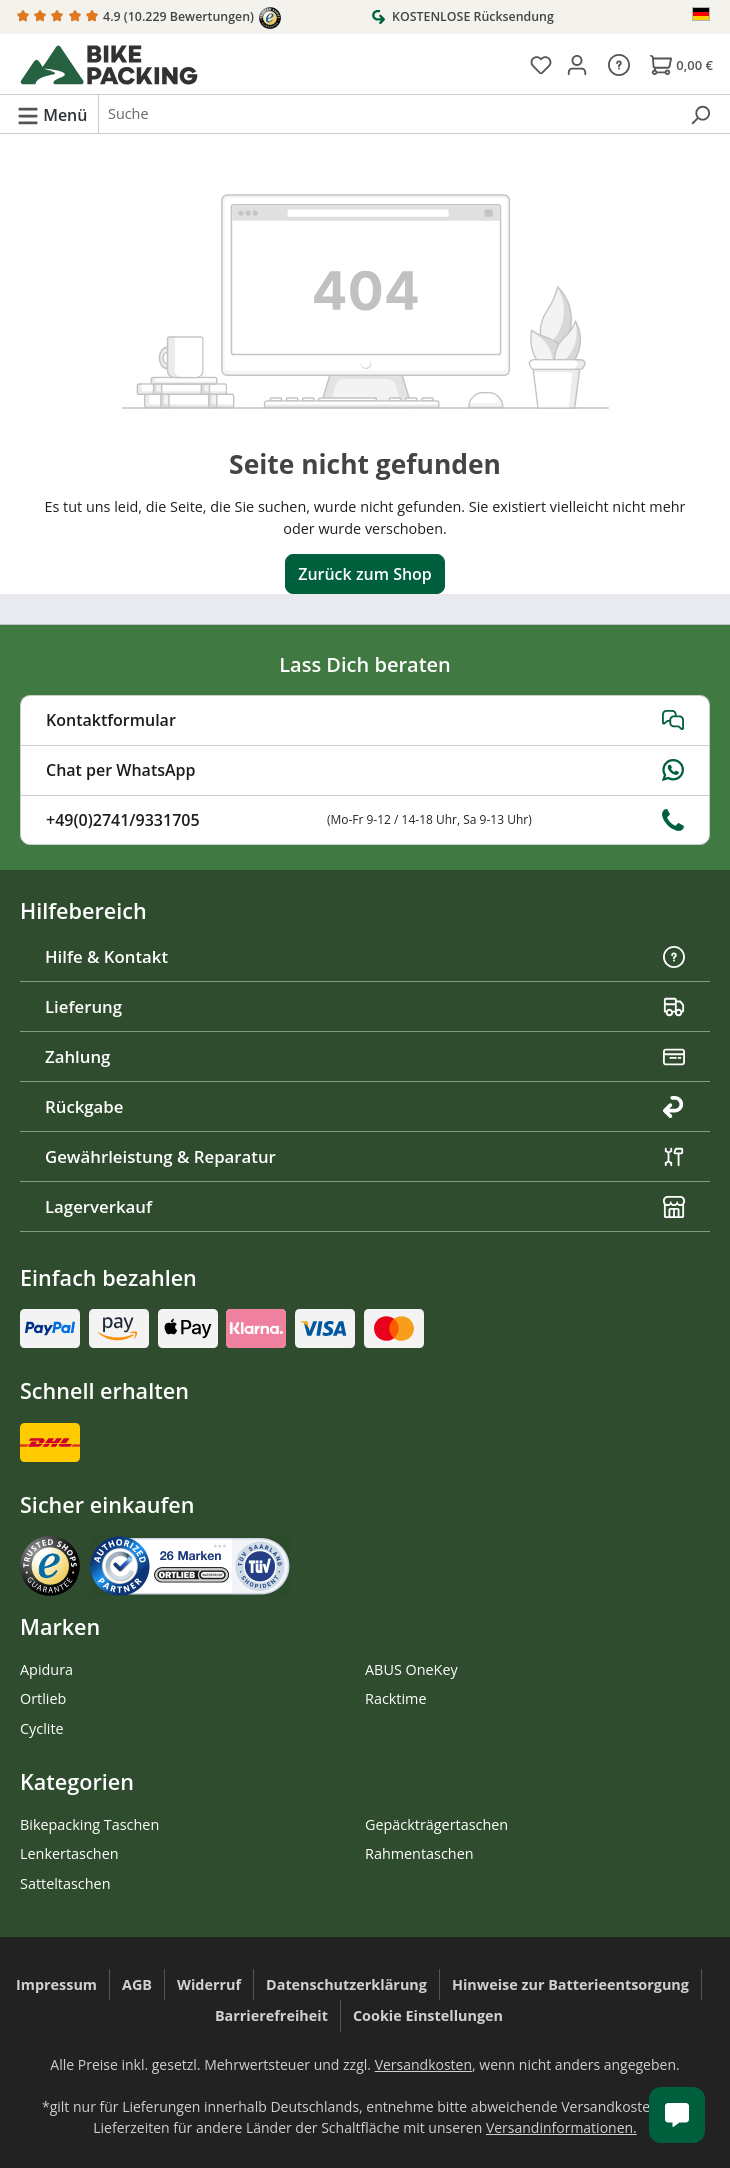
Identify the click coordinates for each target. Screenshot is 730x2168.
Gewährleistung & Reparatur (365, 1156)
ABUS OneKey (411, 1669)
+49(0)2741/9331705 (365, 820)
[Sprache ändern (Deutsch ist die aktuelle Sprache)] (702, 14)
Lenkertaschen (69, 1853)
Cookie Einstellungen (428, 2015)
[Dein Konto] (577, 64)
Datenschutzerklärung (346, 1984)
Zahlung (365, 1056)
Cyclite (42, 1728)
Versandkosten (423, 2064)
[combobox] (388, 114)
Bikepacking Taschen (89, 1824)
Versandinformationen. (561, 2127)
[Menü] (52, 114)
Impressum (56, 1984)
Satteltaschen (65, 1883)
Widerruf (209, 1984)
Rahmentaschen (419, 1853)
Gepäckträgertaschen (436, 1824)
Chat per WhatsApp (365, 770)
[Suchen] (700, 114)
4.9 (149, 18)
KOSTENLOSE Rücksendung (462, 16)
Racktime (396, 1698)
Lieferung (365, 1006)
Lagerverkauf (365, 1206)
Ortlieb (43, 1698)
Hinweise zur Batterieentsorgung (570, 1984)
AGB (137, 1984)
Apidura (46, 1669)
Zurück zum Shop (365, 574)
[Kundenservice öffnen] (677, 2115)
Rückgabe (365, 1106)
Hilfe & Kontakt (365, 956)
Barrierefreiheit (271, 2015)
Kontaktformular (365, 720)
